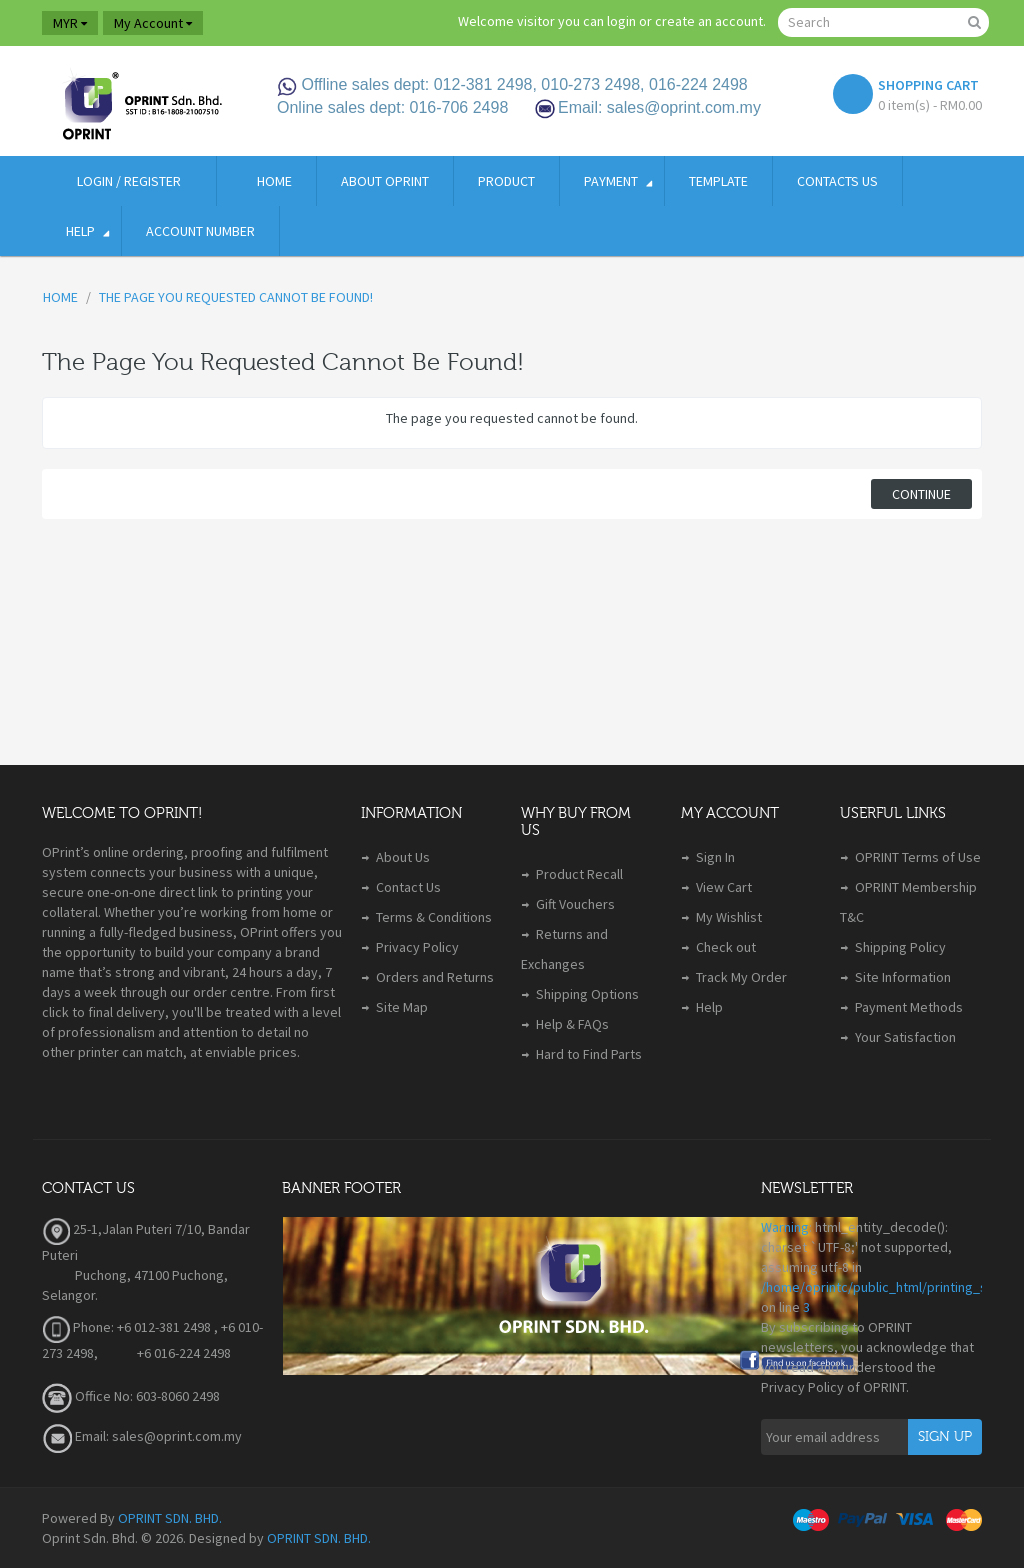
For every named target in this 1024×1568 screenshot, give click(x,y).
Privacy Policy (417, 947)
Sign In (715, 857)
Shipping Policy (900, 947)
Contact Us (408, 887)
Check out (726, 947)
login (621, 21)
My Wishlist (729, 917)
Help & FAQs (572, 1024)
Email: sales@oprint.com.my (142, 1436)
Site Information (903, 977)
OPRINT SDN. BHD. (170, 1518)
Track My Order (741, 977)
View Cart (724, 887)
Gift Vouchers (575, 904)
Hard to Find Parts (589, 1054)
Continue (921, 494)
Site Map (402, 1007)
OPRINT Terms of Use (918, 857)
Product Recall (579, 874)
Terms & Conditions (434, 917)
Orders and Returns (435, 977)
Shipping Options (587, 994)
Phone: (78, 1327)
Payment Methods (909, 1007)
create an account (709, 21)
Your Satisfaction (905, 1037)
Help (709, 1007)
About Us (403, 857)
